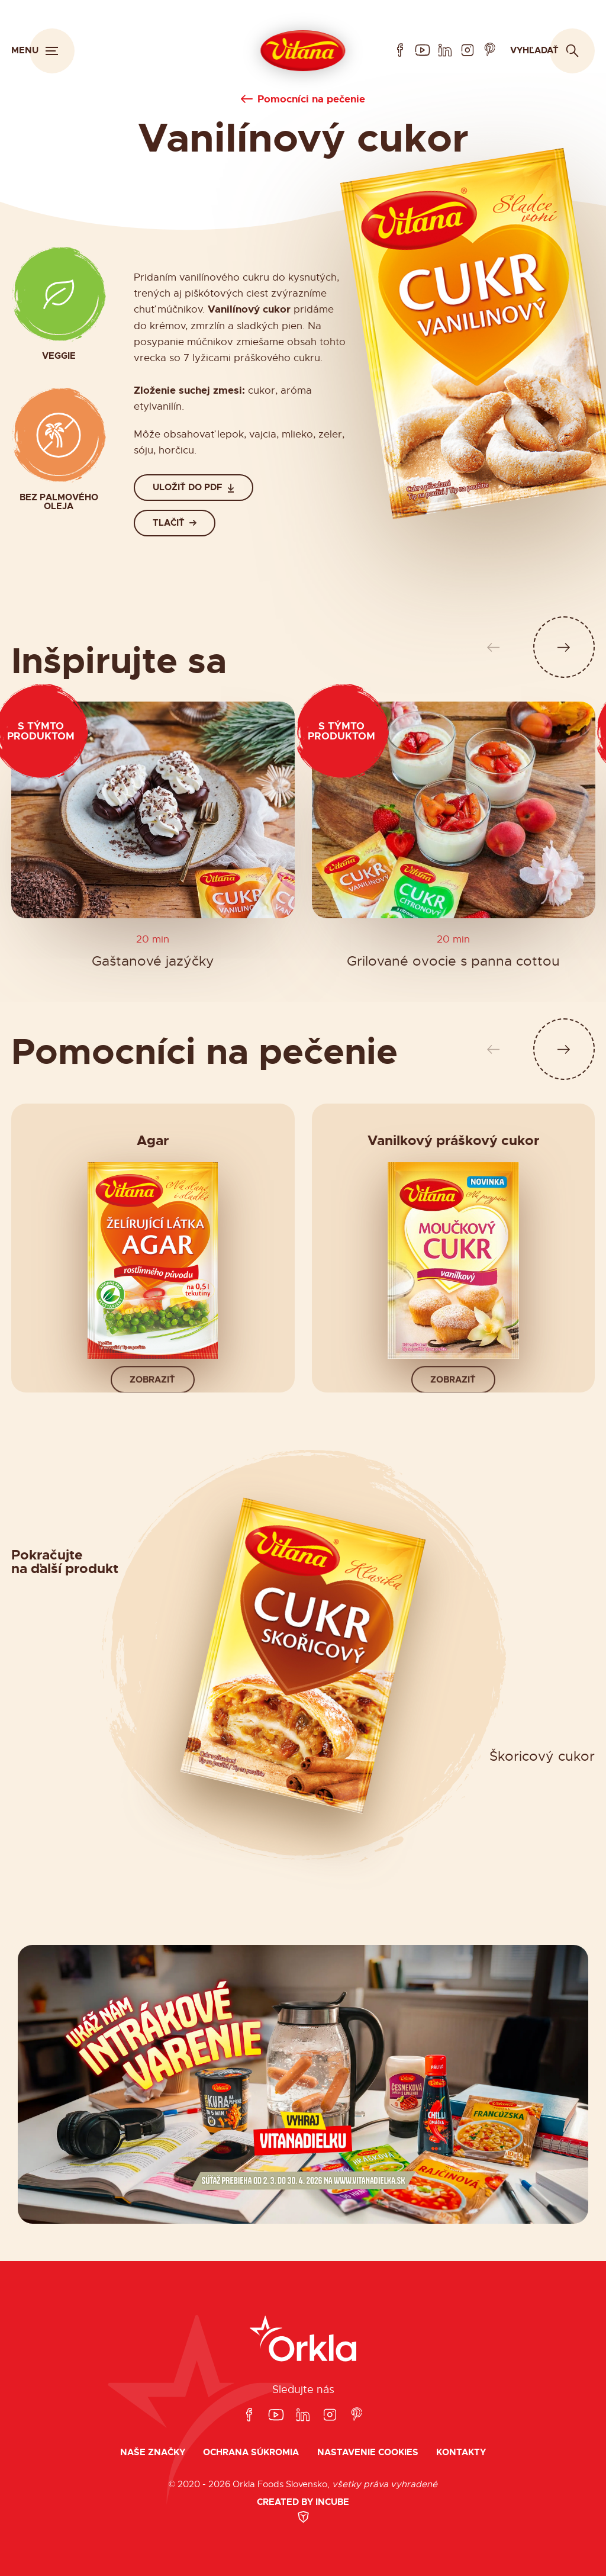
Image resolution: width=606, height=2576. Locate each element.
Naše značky (152, 2452)
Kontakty (461, 2452)
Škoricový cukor (542, 1757)
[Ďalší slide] (564, 647)
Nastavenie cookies (367, 2452)
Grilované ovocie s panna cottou (453, 962)
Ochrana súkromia (251, 2452)
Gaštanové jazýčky (153, 962)
